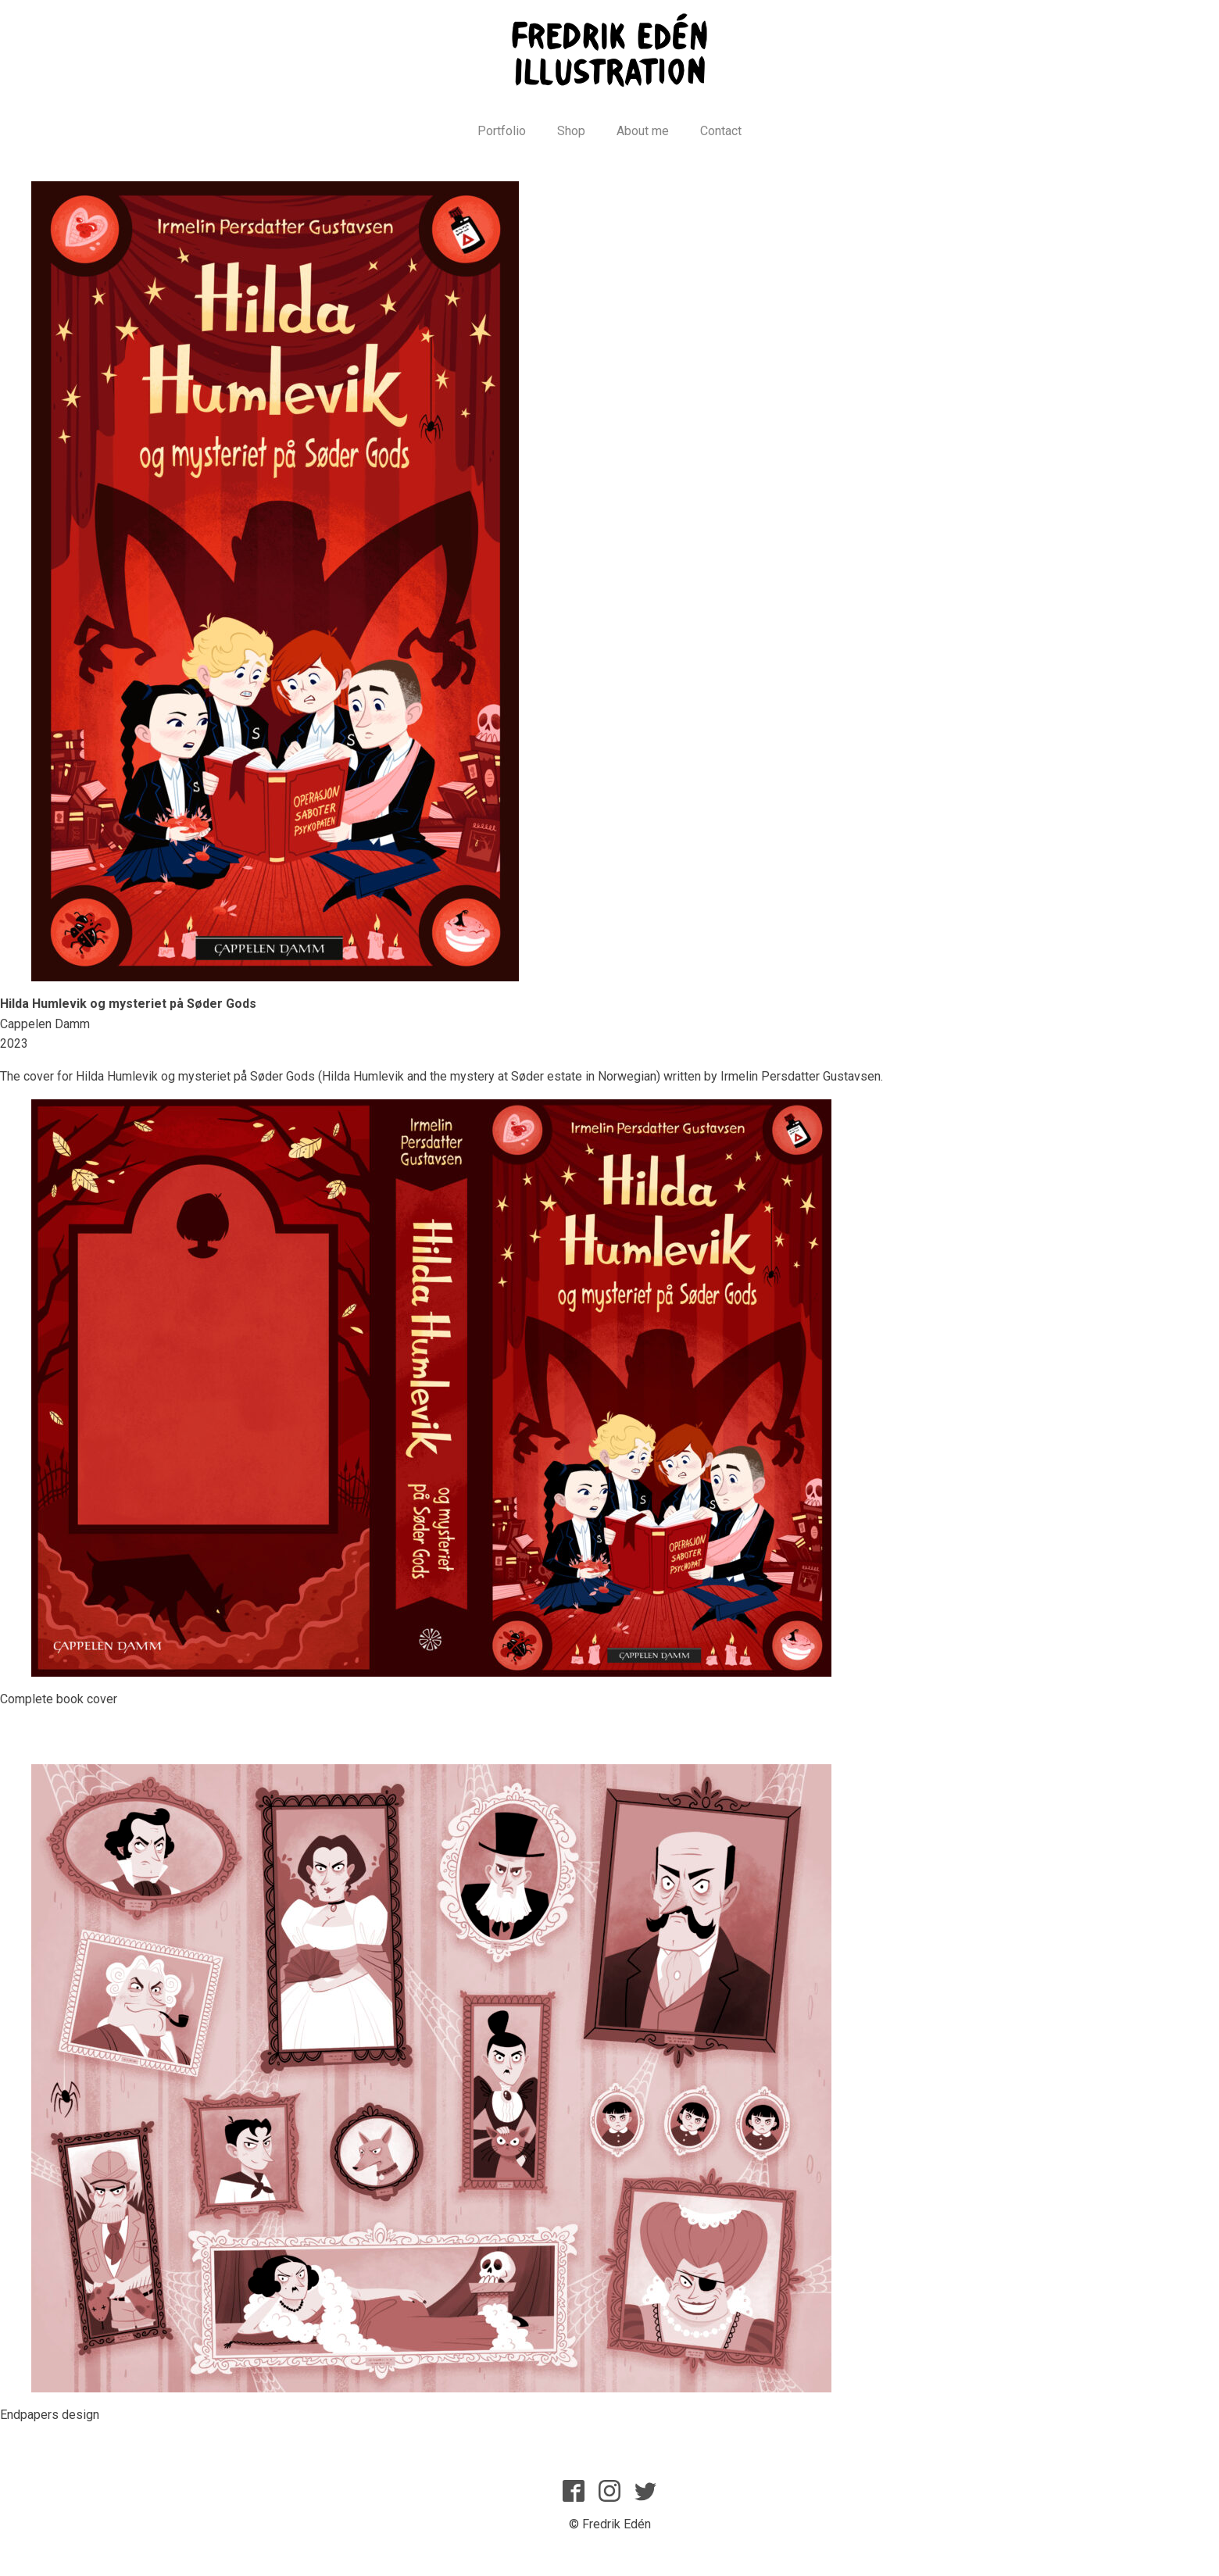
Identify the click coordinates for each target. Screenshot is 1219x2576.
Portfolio (501, 130)
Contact (721, 130)
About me (643, 130)
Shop (571, 130)
